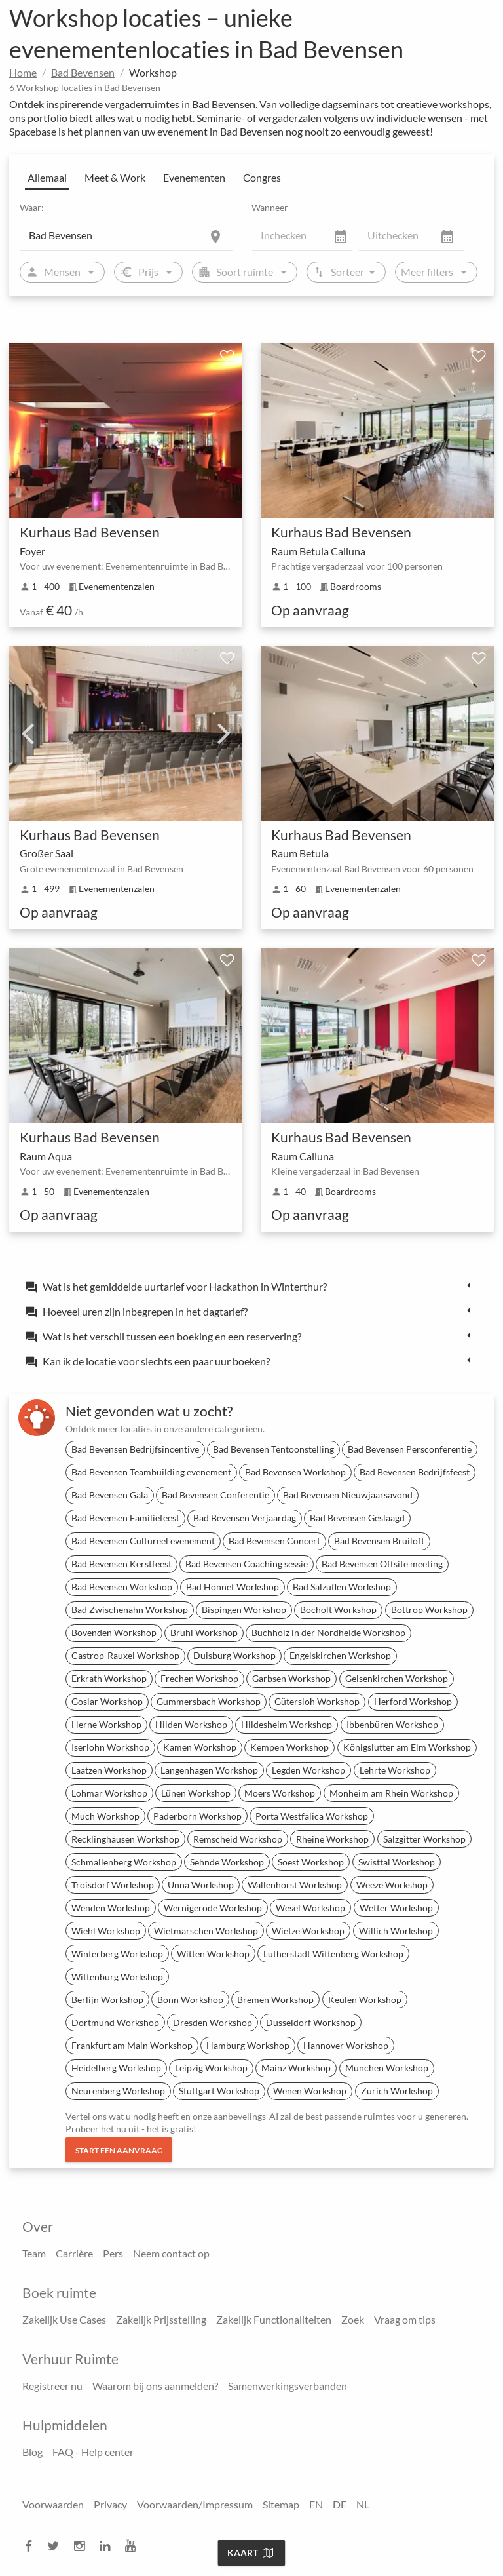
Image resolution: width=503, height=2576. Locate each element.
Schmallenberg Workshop (123, 1861)
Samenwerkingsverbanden (287, 2385)
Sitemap (281, 2504)
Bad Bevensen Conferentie (215, 1494)
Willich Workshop (396, 1930)
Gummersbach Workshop (209, 1701)
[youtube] (134, 2546)
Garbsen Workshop (291, 1678)
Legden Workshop (308, 1770)
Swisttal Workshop (396, 1861)
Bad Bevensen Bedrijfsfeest (415, 1471)
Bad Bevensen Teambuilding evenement (151, 1471)
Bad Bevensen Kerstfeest (121, 1563)
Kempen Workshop (289, 1747)
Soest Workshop (311, 1861)
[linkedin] (109, 2546)
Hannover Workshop (345, 2045)
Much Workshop (105, 1816)
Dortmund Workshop (115, 2022)
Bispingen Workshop (244, 1609)
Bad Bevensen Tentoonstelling (273, 1448)
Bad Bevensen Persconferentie (410, 1448)
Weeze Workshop (392, 1884)
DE (339, 2504)
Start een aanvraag (119, 2150)
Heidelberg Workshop (116, 2067)
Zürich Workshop (397, 2090)
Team (34, 2253)
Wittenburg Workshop (117, 1976)
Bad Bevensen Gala (109, 1494)
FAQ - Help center (93, 2452)
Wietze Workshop (308, 1930)
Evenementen (194, 177)
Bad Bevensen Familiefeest (125, 1517)
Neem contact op (171, 2253)
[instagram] (83, 2546)
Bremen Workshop (275, 1999)
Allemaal (47, 177)
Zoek (352, 2319)
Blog (32, 2452)
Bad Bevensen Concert (274, 1540)
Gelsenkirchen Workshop (396, 1678)
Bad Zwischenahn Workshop (129, 1609)
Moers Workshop (279, 1793)
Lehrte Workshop (395, 1770)
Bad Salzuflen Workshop (342, 1586)
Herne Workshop (106, 1724)
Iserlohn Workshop (110, 1747)
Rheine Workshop (332, 1838)
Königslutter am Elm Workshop (407, 1747)
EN (316, 2504)
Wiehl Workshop (105, 1930)
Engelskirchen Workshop (340, 1655)
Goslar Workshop (107, 1701)
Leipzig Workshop (211, 2067)
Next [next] (224, 732)
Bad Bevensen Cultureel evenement (143, 1540)
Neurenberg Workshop (118, 2090)
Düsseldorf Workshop (311, 2022)
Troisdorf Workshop (112, 1884)
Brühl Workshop (204, 1632)
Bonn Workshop (190, 1999)
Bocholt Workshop (338, 1609)
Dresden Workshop (212, 2022)
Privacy (110, 2504)
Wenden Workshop (110, 1907)
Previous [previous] (27, 732)
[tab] (251, 1286)
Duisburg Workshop (234, 1655)
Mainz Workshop (296, 2067)
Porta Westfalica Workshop (311, 1816)
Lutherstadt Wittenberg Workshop (333, 1953)
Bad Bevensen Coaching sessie (246, 1563)
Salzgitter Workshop (424, 1838)
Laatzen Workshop (109, 1770)
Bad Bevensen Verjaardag (244, 1517)
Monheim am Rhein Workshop (391, 1793)
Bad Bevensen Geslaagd (357, 1517)
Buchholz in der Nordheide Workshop (328, 1632)
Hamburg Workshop (247, 2045)
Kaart (250, 2552)
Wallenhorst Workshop (295, 1884)
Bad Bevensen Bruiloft (379, 1540)
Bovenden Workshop (114, 1632)
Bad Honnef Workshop (232, 1586)
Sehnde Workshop (227, 1861)
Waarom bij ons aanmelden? (155, 2385)
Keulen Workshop (364, 1999)
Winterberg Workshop (117, 1953)
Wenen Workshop (309, 2090)
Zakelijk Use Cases (64, 2319)
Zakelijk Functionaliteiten (273, 2319)
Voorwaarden (53, 2504)
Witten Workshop (213, 1953)
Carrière (74, 2253)
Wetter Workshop (396, 1907)
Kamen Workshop (199, 1747)
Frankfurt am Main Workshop (132, 2045)
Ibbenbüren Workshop (392, 1724)
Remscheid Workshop (237, 1838)
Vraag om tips (405, 2319)
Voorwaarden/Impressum (195, 2504)
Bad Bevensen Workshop (295, 1471)
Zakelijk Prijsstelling (161, 2319)
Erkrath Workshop (109, 1678)
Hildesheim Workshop (286, 1724)
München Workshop (386, 2067)
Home (23, 72)
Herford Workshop (413, 1701)
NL (362, 2504)
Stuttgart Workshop (219, 2090)
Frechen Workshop (199, 1678)
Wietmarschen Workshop (206, 1930)
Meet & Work (114, 177)
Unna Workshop (201, 1884)
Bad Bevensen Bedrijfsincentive (135, 1448)
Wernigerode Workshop (213, 1907)
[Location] (126, 235)
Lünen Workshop (196, 1793)
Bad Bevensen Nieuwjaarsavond (348, 1494)
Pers (113, 2253)
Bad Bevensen (83, 72)
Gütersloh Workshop (317, 1701)
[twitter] (57, 2546)
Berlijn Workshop (107, 1999)
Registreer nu (52, 2385)
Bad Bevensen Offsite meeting (382, 1563)
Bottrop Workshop (429, 1609)
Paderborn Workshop (197, 1816)
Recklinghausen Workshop (125, 1838)
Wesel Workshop (310, 1907)
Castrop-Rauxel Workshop (125, 1655)
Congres (262, 177)
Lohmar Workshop (109, 1793)
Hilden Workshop (191, 1724)
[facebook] (32, 2546)
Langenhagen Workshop (209, 1770)
